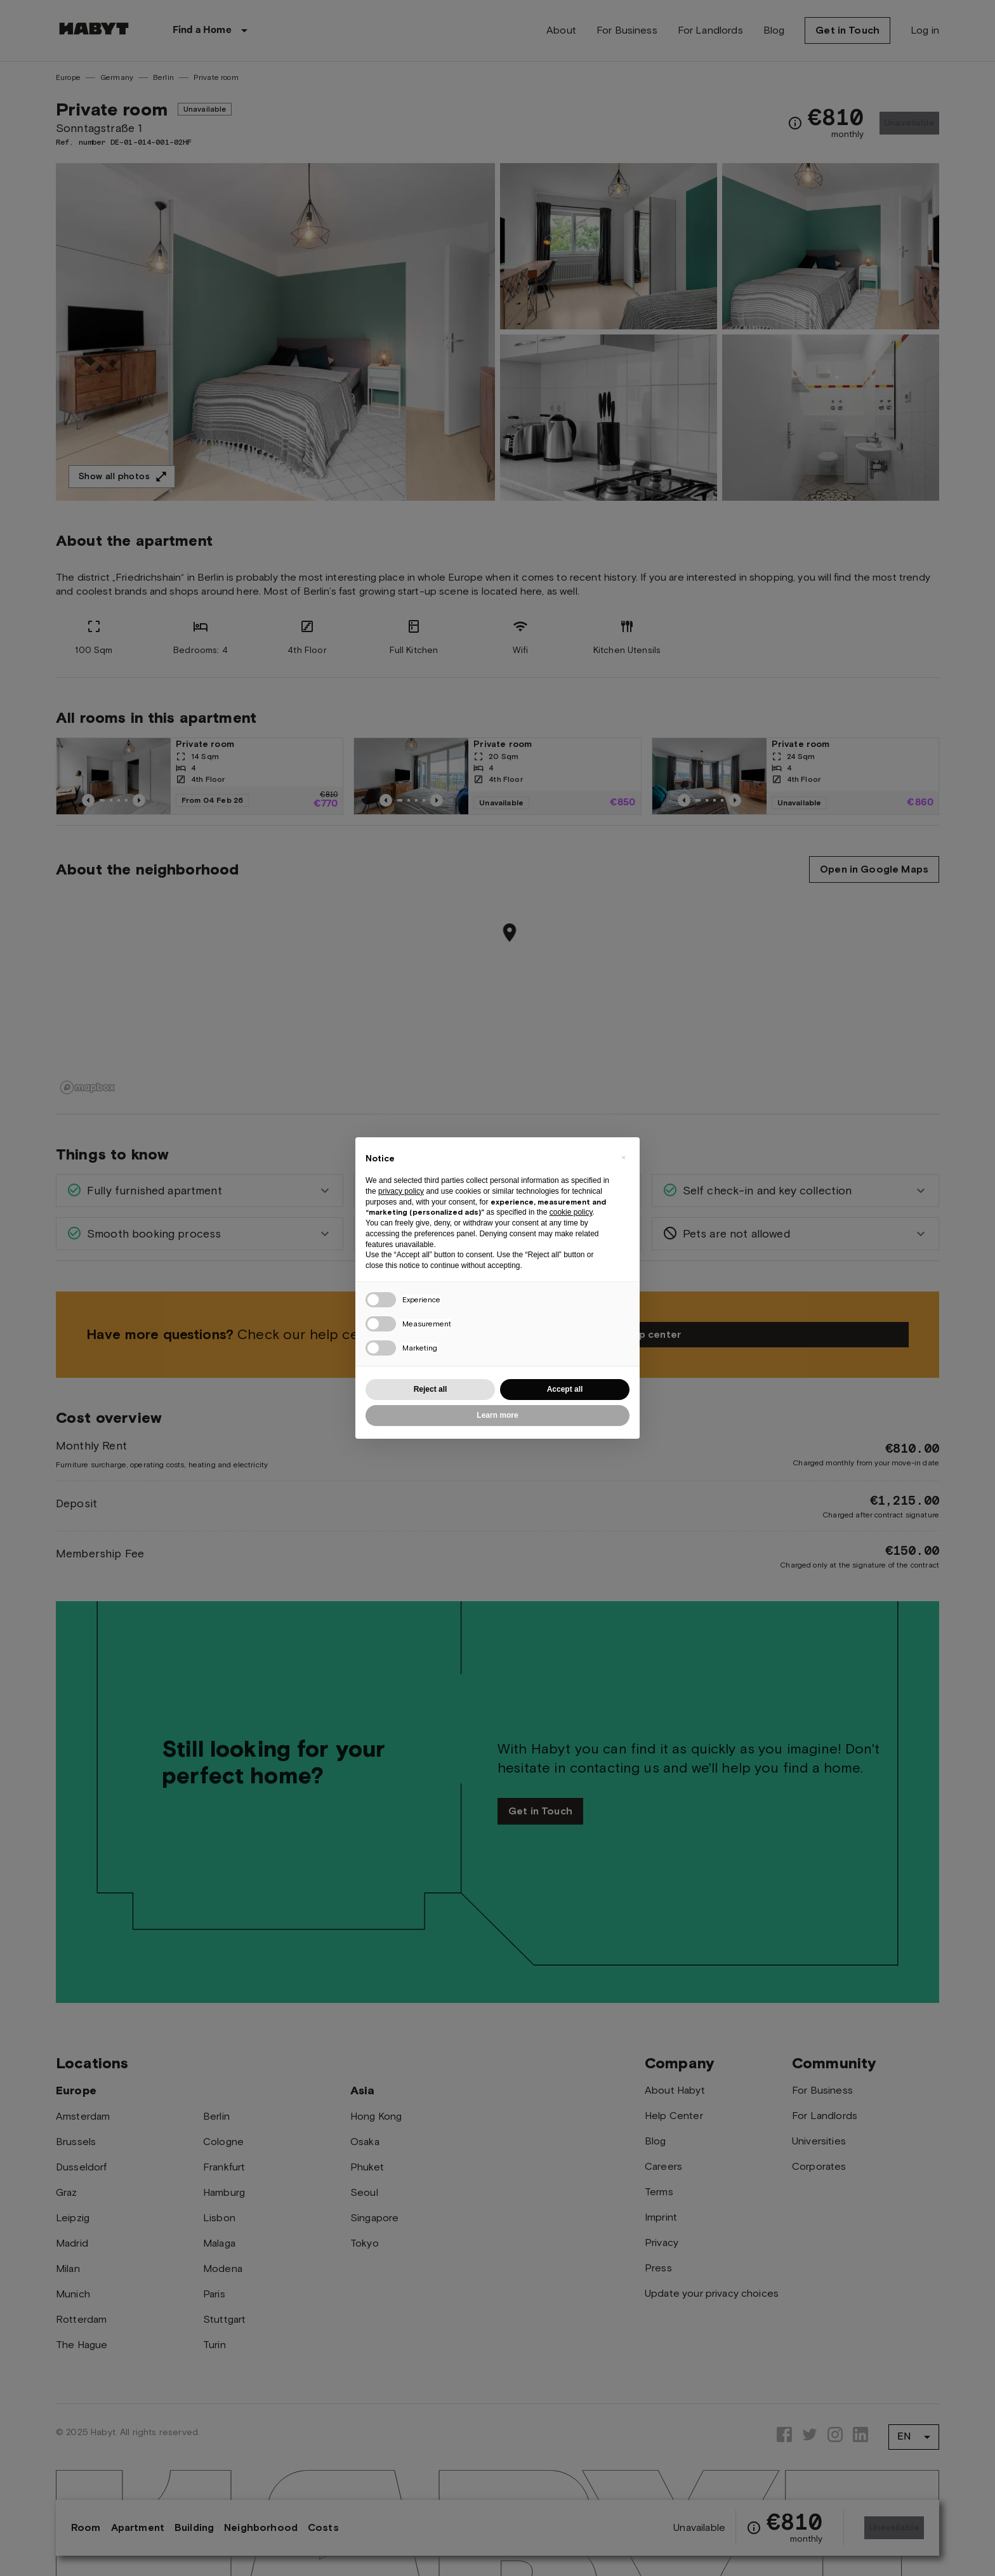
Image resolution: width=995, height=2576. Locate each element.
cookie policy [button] (571, 1212)
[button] (623, 1157)
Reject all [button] (430, 1389)
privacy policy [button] (401, 1191)
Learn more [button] (497, 1415)
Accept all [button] (565, 1389)
